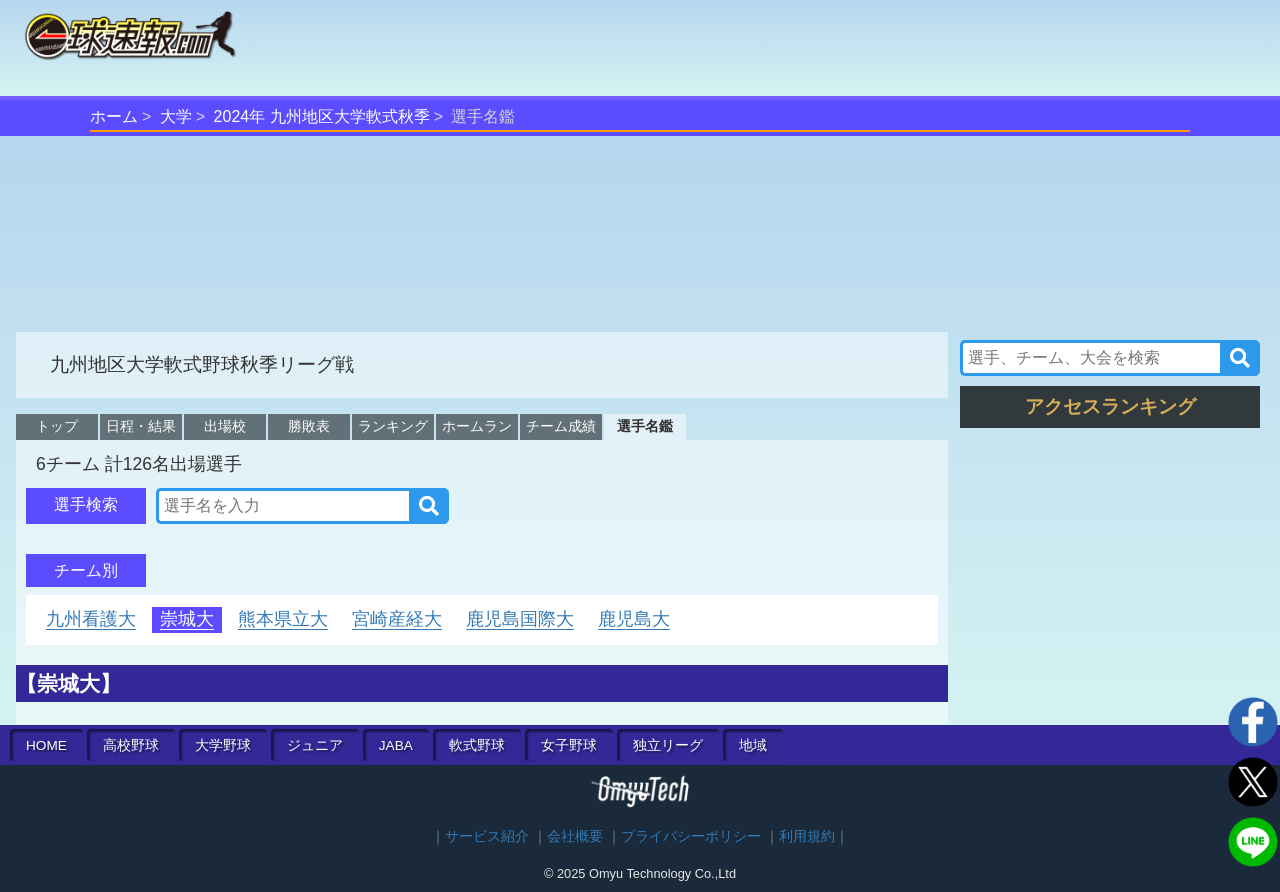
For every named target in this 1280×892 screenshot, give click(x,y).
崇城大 (187, 619)
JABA (396, 745)
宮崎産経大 (397, 619)
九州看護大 (91, 619)
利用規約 (807, 836)
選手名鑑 (645, 426)
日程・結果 (141, 426)
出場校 (225, 426)
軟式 (477, 745)
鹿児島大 (634, 619)
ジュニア (315, 745)
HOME (46, 745)
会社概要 (575, 836)
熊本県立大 (283, 619)
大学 (176, 116)
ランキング (393, 426)
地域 (753, 745)
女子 (569, 745)
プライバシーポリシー (691, 836)
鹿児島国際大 (520, 619)
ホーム (114, 116)
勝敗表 (309, 426)
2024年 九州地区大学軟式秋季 (322, 116)
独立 (668, 745)
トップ (57, 426)
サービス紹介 (487, 836)
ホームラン (477, 426)
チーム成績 (561, 426)
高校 (131, 745)
